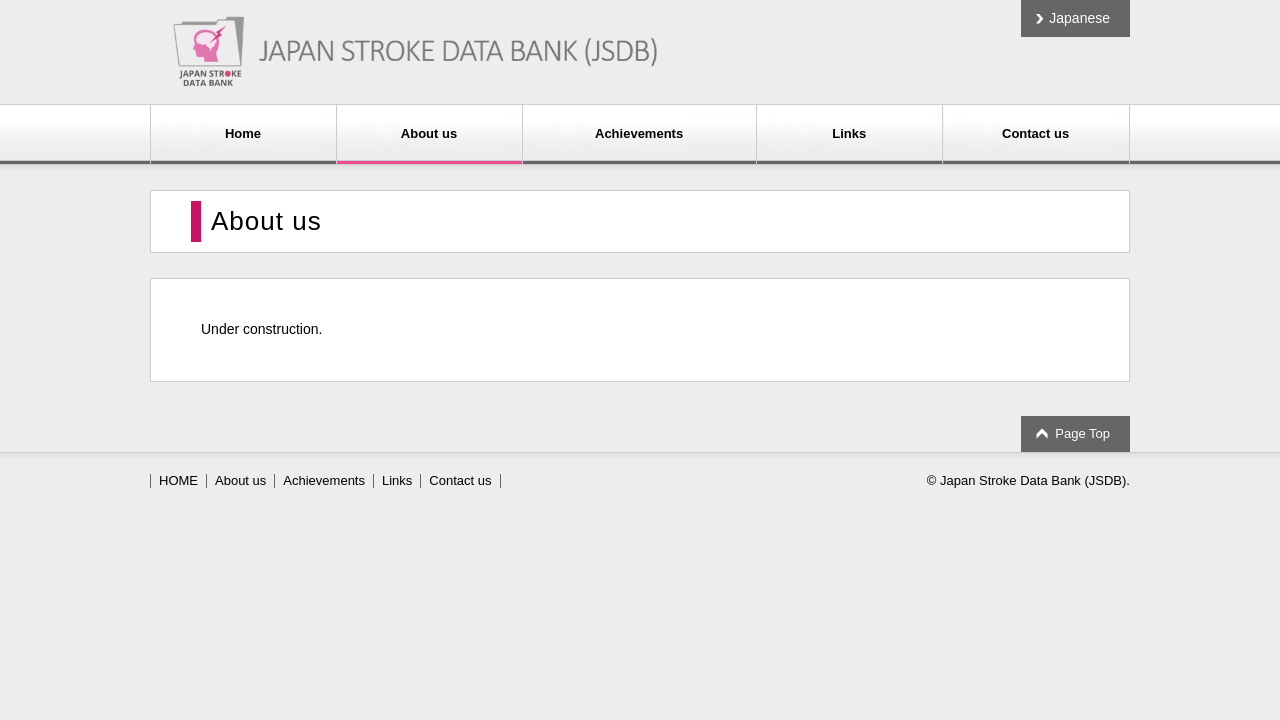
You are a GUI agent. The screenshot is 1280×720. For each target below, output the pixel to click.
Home (243, 133)
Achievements (639, 133)
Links (849, 133)
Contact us (1035, 133)
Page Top (1082, 433)
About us (429, 133)
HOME (178, 480)
